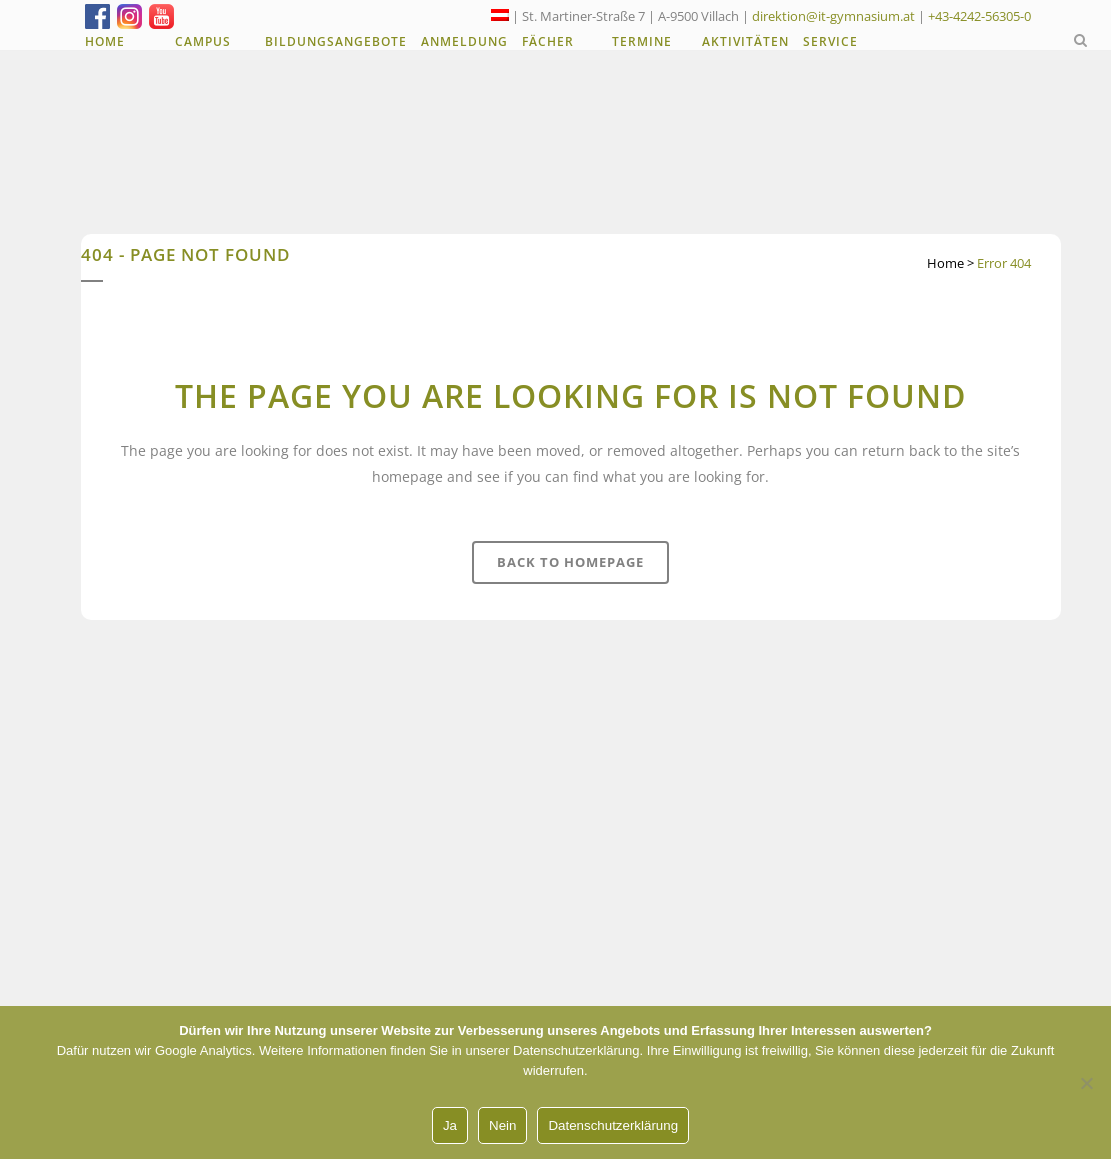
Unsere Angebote (480, 978)
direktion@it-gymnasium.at (833, 16)
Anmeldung (461, 949)
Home (945, 263)
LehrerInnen (463, 920)
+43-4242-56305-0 (979, 16)
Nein (502, 1125)
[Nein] (1086, 1083)
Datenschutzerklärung (613, 1125)
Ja (450, 1125)
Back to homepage (570, 562)
